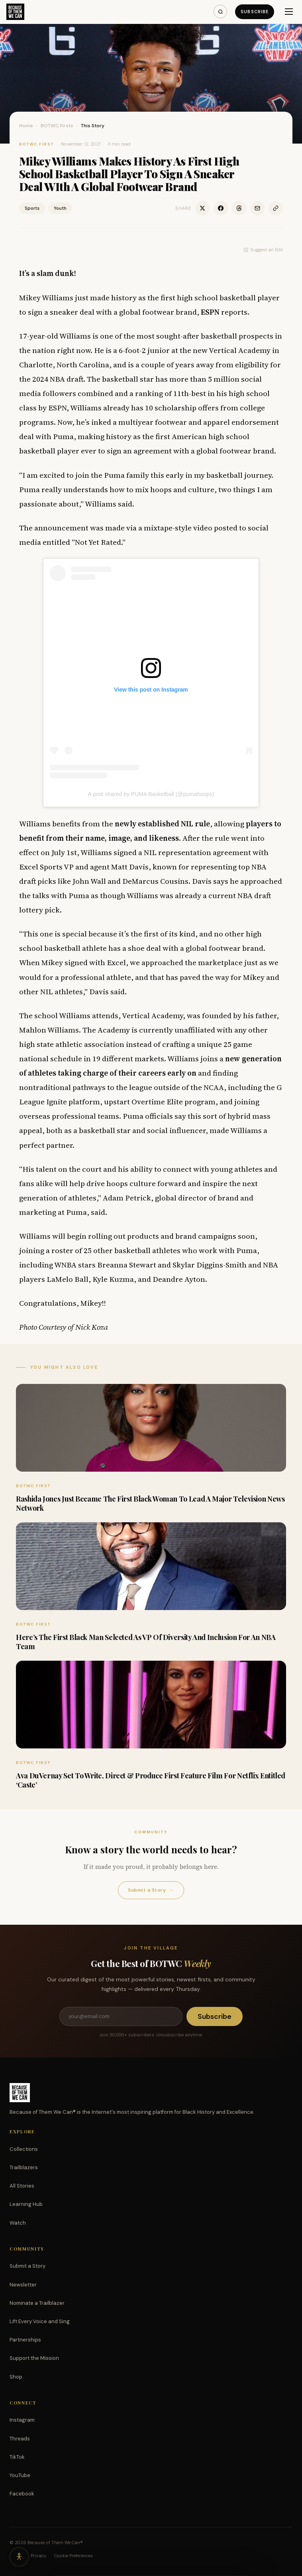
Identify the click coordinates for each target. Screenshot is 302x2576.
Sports (32, 208)
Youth (60, 208)
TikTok (17, 2457)
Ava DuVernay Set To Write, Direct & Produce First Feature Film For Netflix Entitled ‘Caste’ (150, 1780)
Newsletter (23, 2284)
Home (26, 125)
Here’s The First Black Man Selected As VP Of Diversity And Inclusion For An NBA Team (146, 1641)
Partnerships (25, 2339)
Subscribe (255, 11)
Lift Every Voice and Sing (40, 2321)
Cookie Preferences (73, 2555)
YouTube (20, 2475)
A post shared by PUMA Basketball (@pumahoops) (151, 794)
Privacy (38, 2555)
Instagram (22, 2419)
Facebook (22, 2493)
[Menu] (289, 11)
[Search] (220, 11)
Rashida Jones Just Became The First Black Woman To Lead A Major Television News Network (150, 1503)
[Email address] (120, 2016)
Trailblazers (24, 2167)
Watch (18, 2222)
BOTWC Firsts (57, 125)
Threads (20, 2438)
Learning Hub (26, 2204)
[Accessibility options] (19, 2556)
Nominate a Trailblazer (37, 2303)
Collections (24, 2149)
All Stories (22, 2185)
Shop (16, 2376)
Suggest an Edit (263, 249)
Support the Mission (34, 2358)
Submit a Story (151, 1890)
